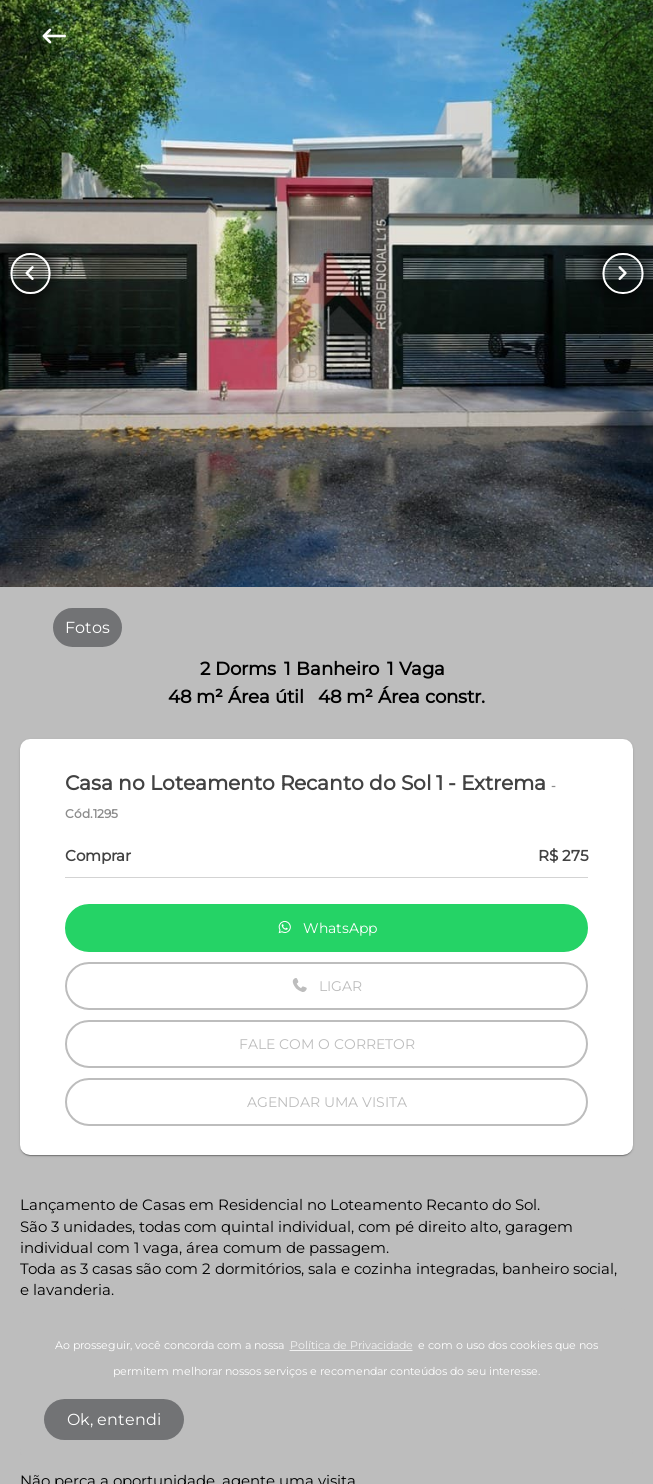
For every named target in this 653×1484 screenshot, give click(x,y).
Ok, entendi (114, 1419)
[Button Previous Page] (30, 273)
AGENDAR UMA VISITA (327, 1102)
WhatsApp (327, 928)
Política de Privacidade (351, 1345)
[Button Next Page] (623, 273)
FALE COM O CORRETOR (327, 1044)
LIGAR (326, 986)
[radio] (87, 627)
